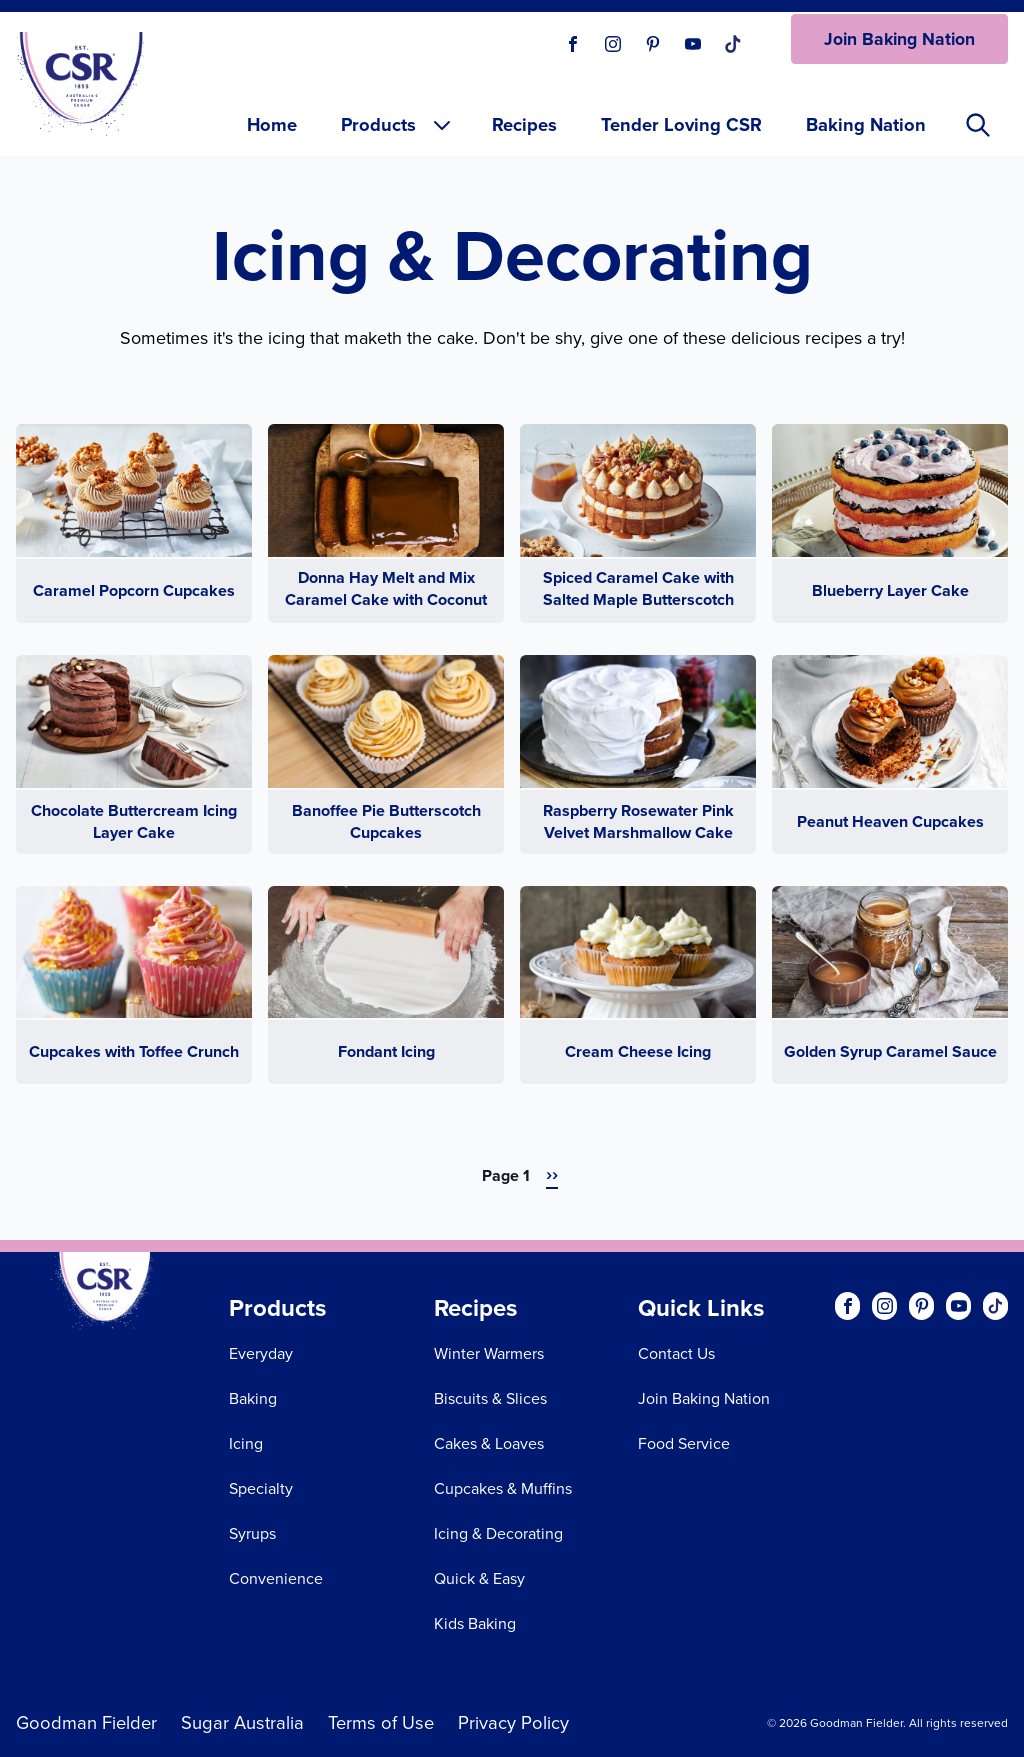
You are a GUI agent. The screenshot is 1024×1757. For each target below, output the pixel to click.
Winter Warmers (489, 1353)
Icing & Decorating (498, 1533)
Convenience (276, 1578)
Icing (246, 1443)
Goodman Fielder (86, 1722)
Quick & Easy (479, 1578)
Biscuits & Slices (490, 1398)
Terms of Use (381, 1722)
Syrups (252, 1533)
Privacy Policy (513, 1722)
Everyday (261, 1353)
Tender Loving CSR (681, 124)
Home (272, 124)
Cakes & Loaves (489, 1443)
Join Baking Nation (899, 39)
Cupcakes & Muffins (503, 1488)
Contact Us (676, 1353)
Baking (253, 1398)
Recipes (524, 124)
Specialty (261, 1488)
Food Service (684, 1443)
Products (397, 124)
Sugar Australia (242, 1722)
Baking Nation (866, 124)
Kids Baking (475, 1623)
